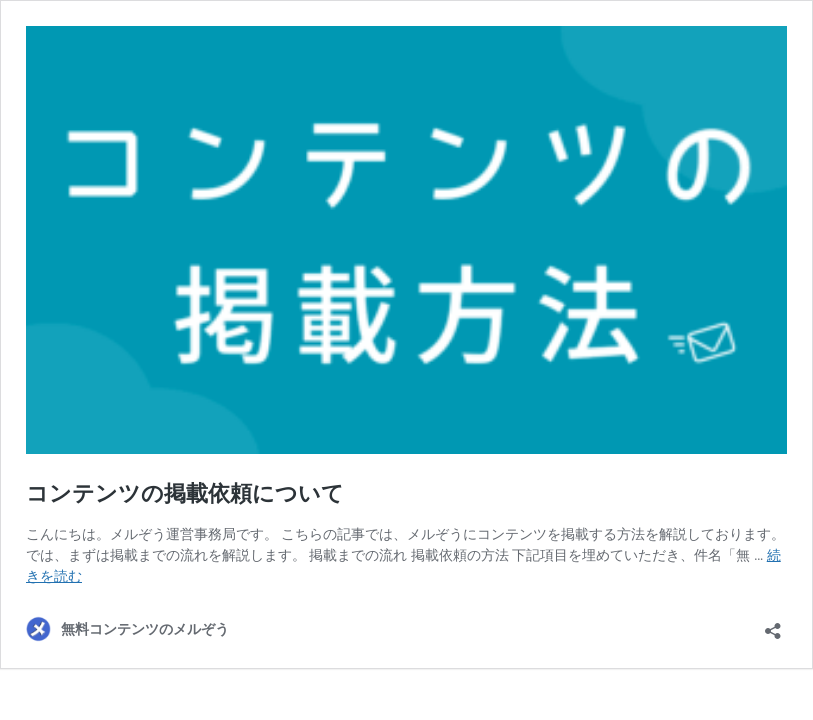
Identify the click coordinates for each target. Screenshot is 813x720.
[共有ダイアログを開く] (773, 624)
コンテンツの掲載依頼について (185, 493)
